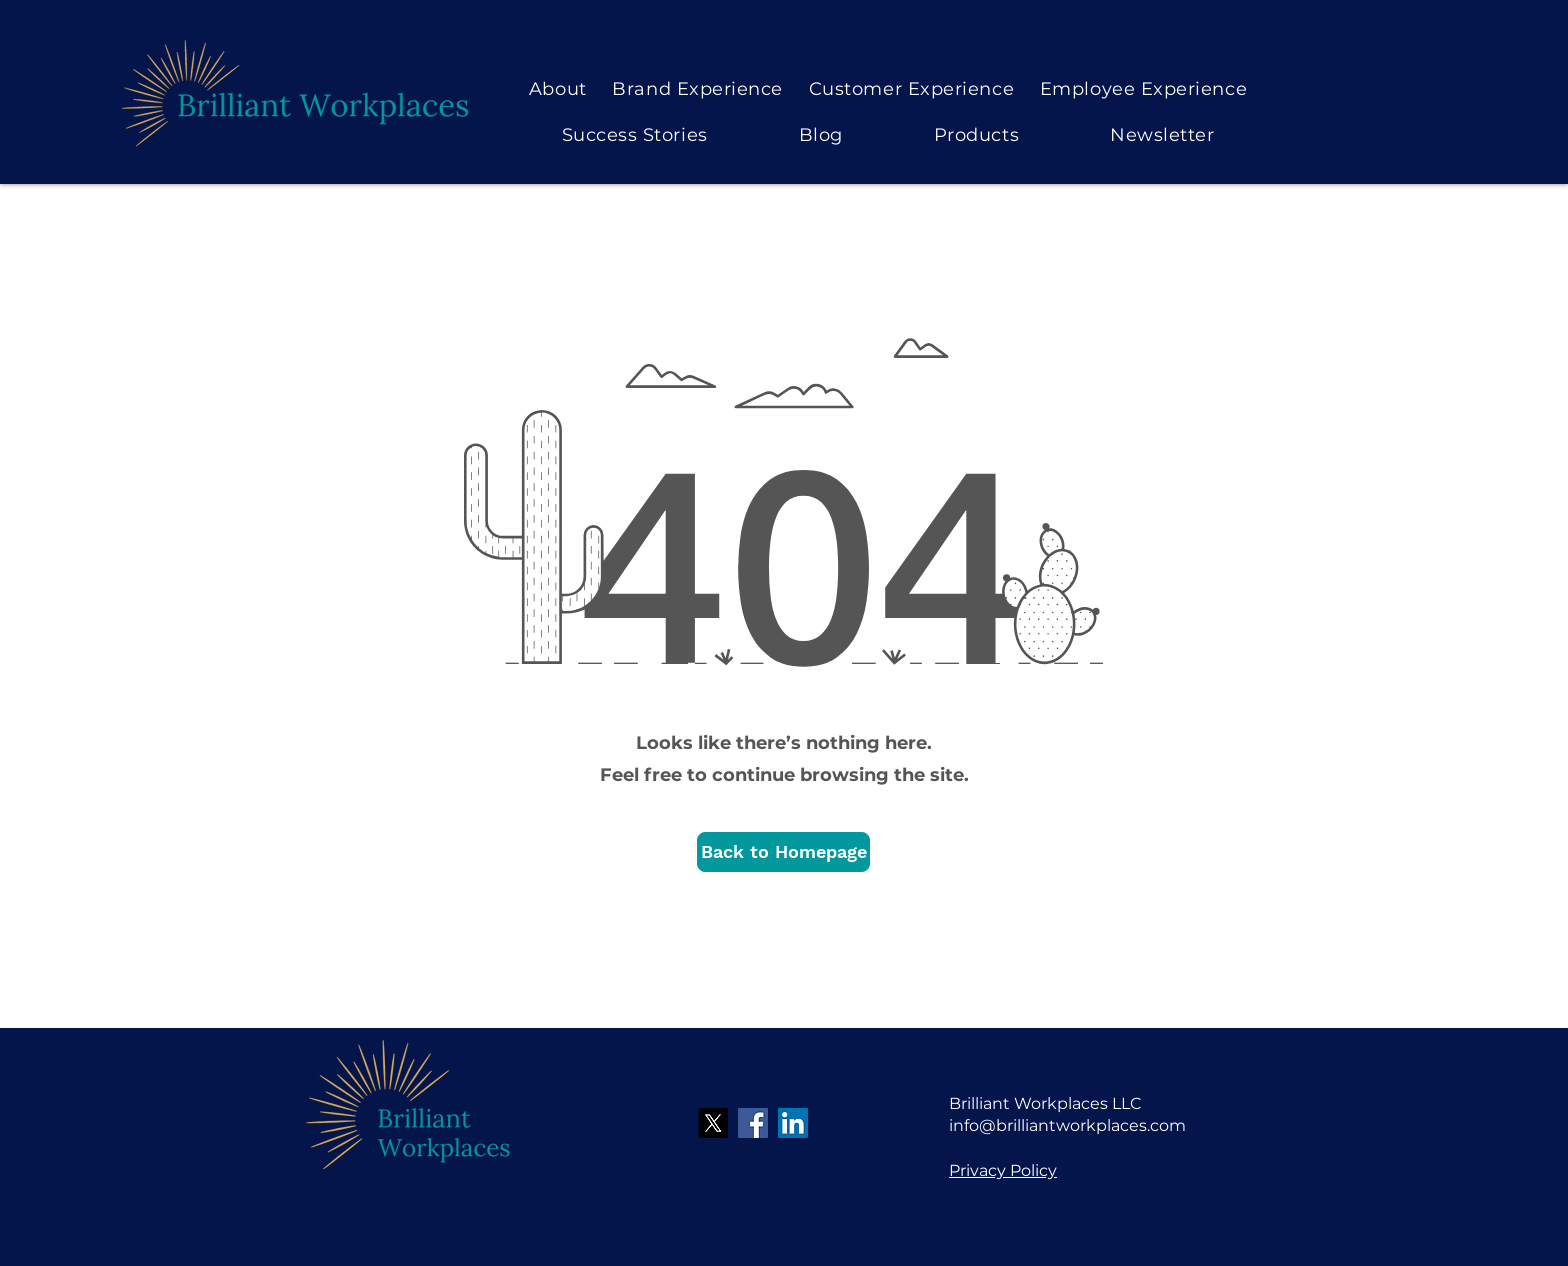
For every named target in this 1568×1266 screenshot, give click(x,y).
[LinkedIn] (793, 1123)
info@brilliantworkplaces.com (1067, 1125)
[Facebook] (753, 1123)
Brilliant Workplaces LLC (1045, 1103)
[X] (713, 1123)
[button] (783, 852)
